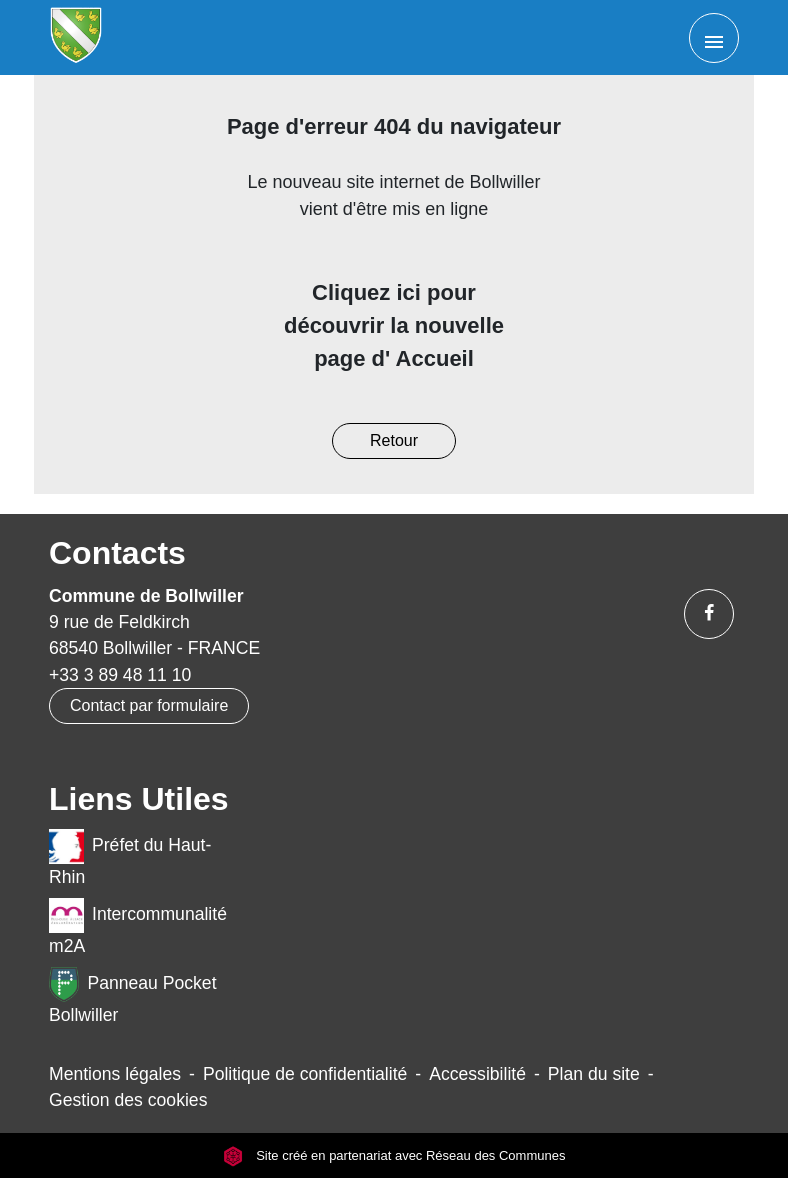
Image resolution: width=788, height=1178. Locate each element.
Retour (394, 440)
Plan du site (594, 1074)
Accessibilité (477, 1074)
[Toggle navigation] (714, 38)
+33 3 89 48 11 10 (120, 675)
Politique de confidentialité (305, 1074)
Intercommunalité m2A (138, 927)
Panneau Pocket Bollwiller (133, 996)
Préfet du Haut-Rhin (130, 858)
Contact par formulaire (149, 705)
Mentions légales (115, 1074)
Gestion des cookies (128, 1100)
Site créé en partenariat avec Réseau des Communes (394, 1155)
